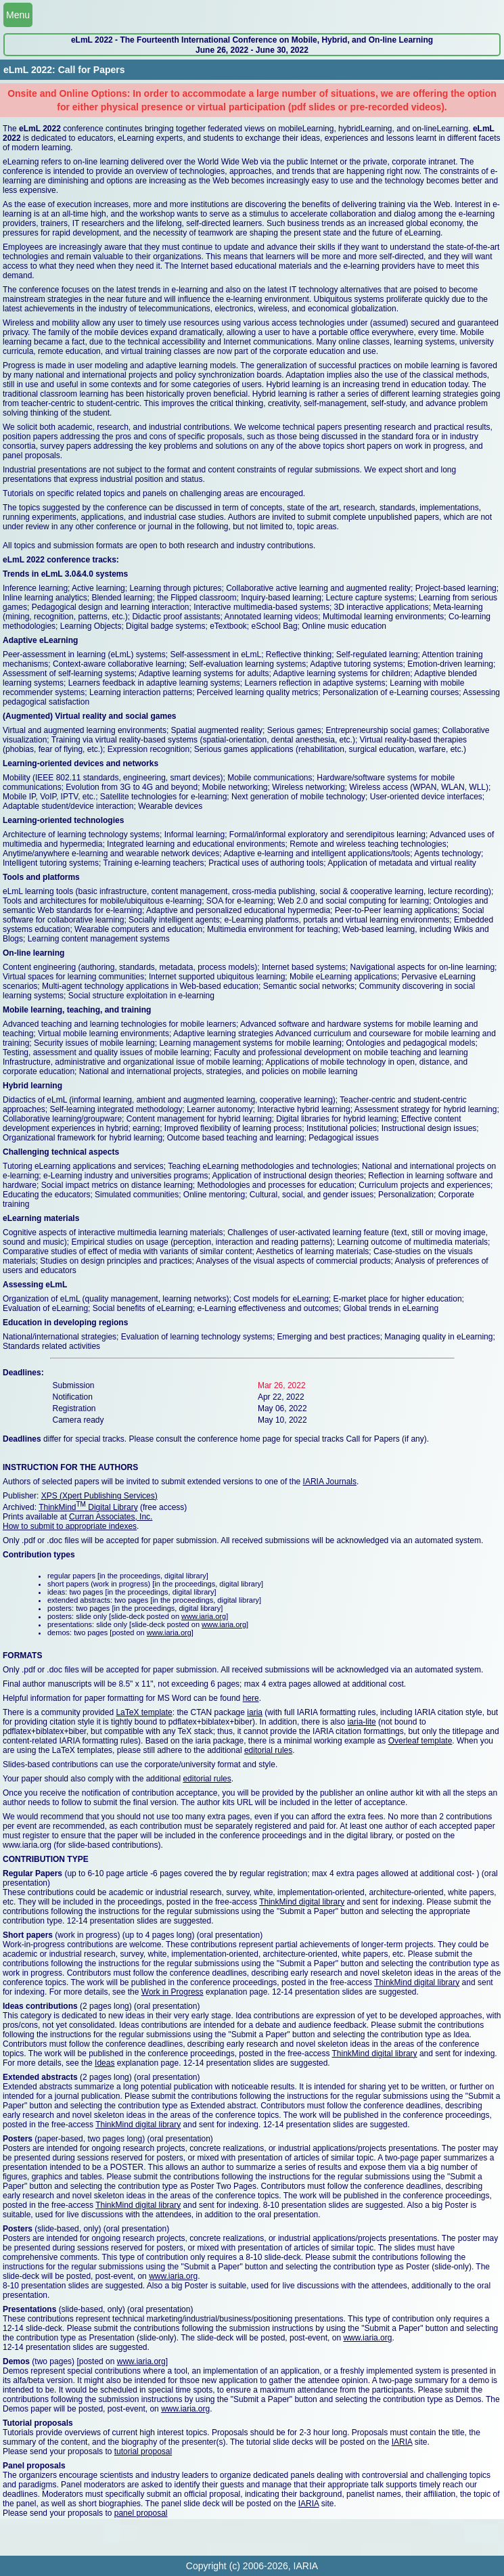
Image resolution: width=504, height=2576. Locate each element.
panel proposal (141, 2513)
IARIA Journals (330, 1481)
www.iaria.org (203, 1616)
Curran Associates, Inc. (110, 1517)
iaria (254, 1712)
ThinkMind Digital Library (88, 1507)
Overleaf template (420, 1741)
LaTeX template (144, 1712)
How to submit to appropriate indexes (70, 1526)
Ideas (104, 2063)
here (251, 1698)
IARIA (402, 2442)
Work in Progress (172, 1992)
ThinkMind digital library (301, 1902)
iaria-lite (362, 1722)
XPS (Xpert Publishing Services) (99, 1496)
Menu (18, 14)
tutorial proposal (143, 2451)
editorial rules (268, 1750)
